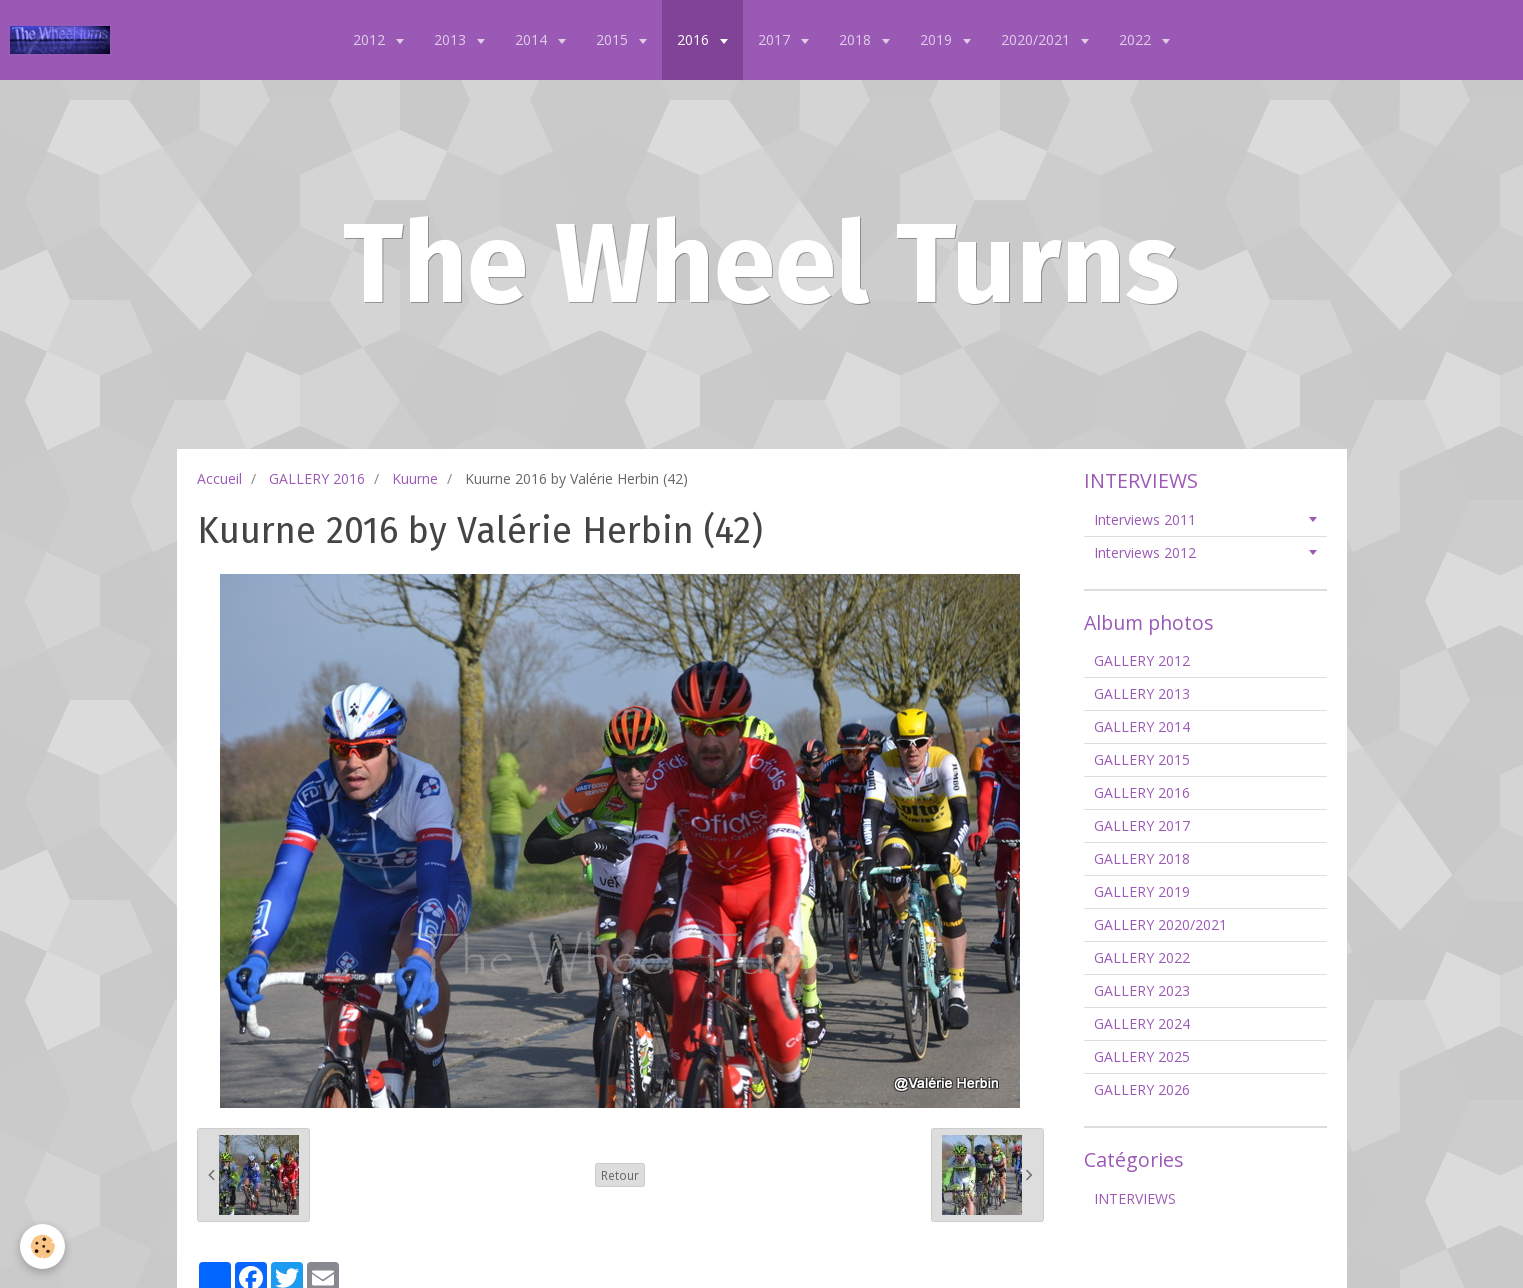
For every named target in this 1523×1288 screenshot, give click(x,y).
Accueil (219, 478)
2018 (857, 39)
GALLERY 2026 (1142, 1089)
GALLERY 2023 (1142, 990)
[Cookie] (42, 1246)
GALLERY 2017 (1142, 825)
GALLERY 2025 (1142, 1056)
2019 (938, 39)
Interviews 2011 (1145, 519)
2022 (1137, 39)
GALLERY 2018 (1142, 858)
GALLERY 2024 (1142, 1023)
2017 (776, 39)
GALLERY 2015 (1142, 759)
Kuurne (415, 478)
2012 (371, 39)
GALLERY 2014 (1142, 726)
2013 (452, 39)
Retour (620, 1175)
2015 (614, 39)
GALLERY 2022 (1142, 957)
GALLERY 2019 (1142, 891)
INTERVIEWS (1135, 1198)
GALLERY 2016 (317, 478)
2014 (533, 39)
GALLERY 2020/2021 (1160, 924)
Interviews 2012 (1145, 552)
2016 (695, 39)
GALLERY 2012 (1142, 660)
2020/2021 (1037, 39)
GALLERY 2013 (1142, 693)
